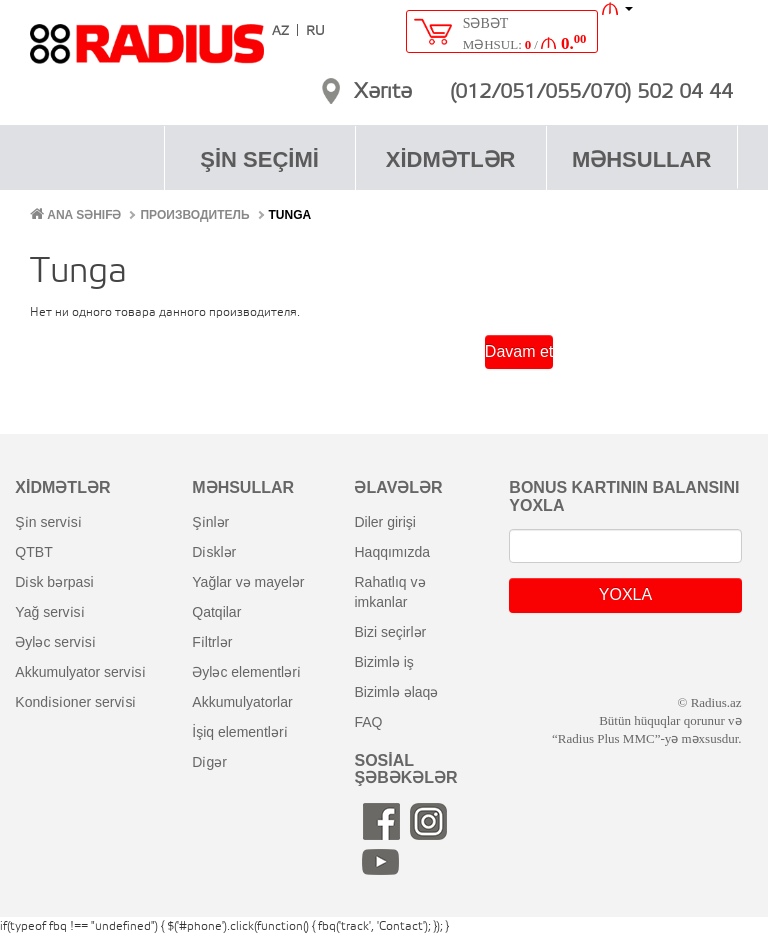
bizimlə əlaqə (396, 692)
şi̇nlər (210, 522)
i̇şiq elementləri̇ (239, 732)
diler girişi (384, 522)
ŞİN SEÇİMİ (259, 159)
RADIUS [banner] (147, 53)
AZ (280, 31)
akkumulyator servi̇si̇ (80, 672)
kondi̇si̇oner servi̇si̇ (75, 702)
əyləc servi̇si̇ (55, 642)
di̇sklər (214, 552)
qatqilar (216, 612)
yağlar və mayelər (248, 582)
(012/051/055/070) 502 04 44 (591, 93)
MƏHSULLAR (641, 159)
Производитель (194, 215)
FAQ (368, 722)
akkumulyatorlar (242, 702)
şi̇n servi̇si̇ (48, 522)
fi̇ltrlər (212, 642)
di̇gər (209, 762)
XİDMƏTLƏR (451, 159)
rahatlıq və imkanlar (389, 592)
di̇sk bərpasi (54, 582)
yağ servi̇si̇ (49, 612)
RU (315, 31)
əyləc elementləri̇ (246, 672)
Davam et (519, 351)
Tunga (290, 215)
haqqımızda (392, 552)
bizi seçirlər (390, 632)
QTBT (33, 552)
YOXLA (625, 594)
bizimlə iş (383, 662)
